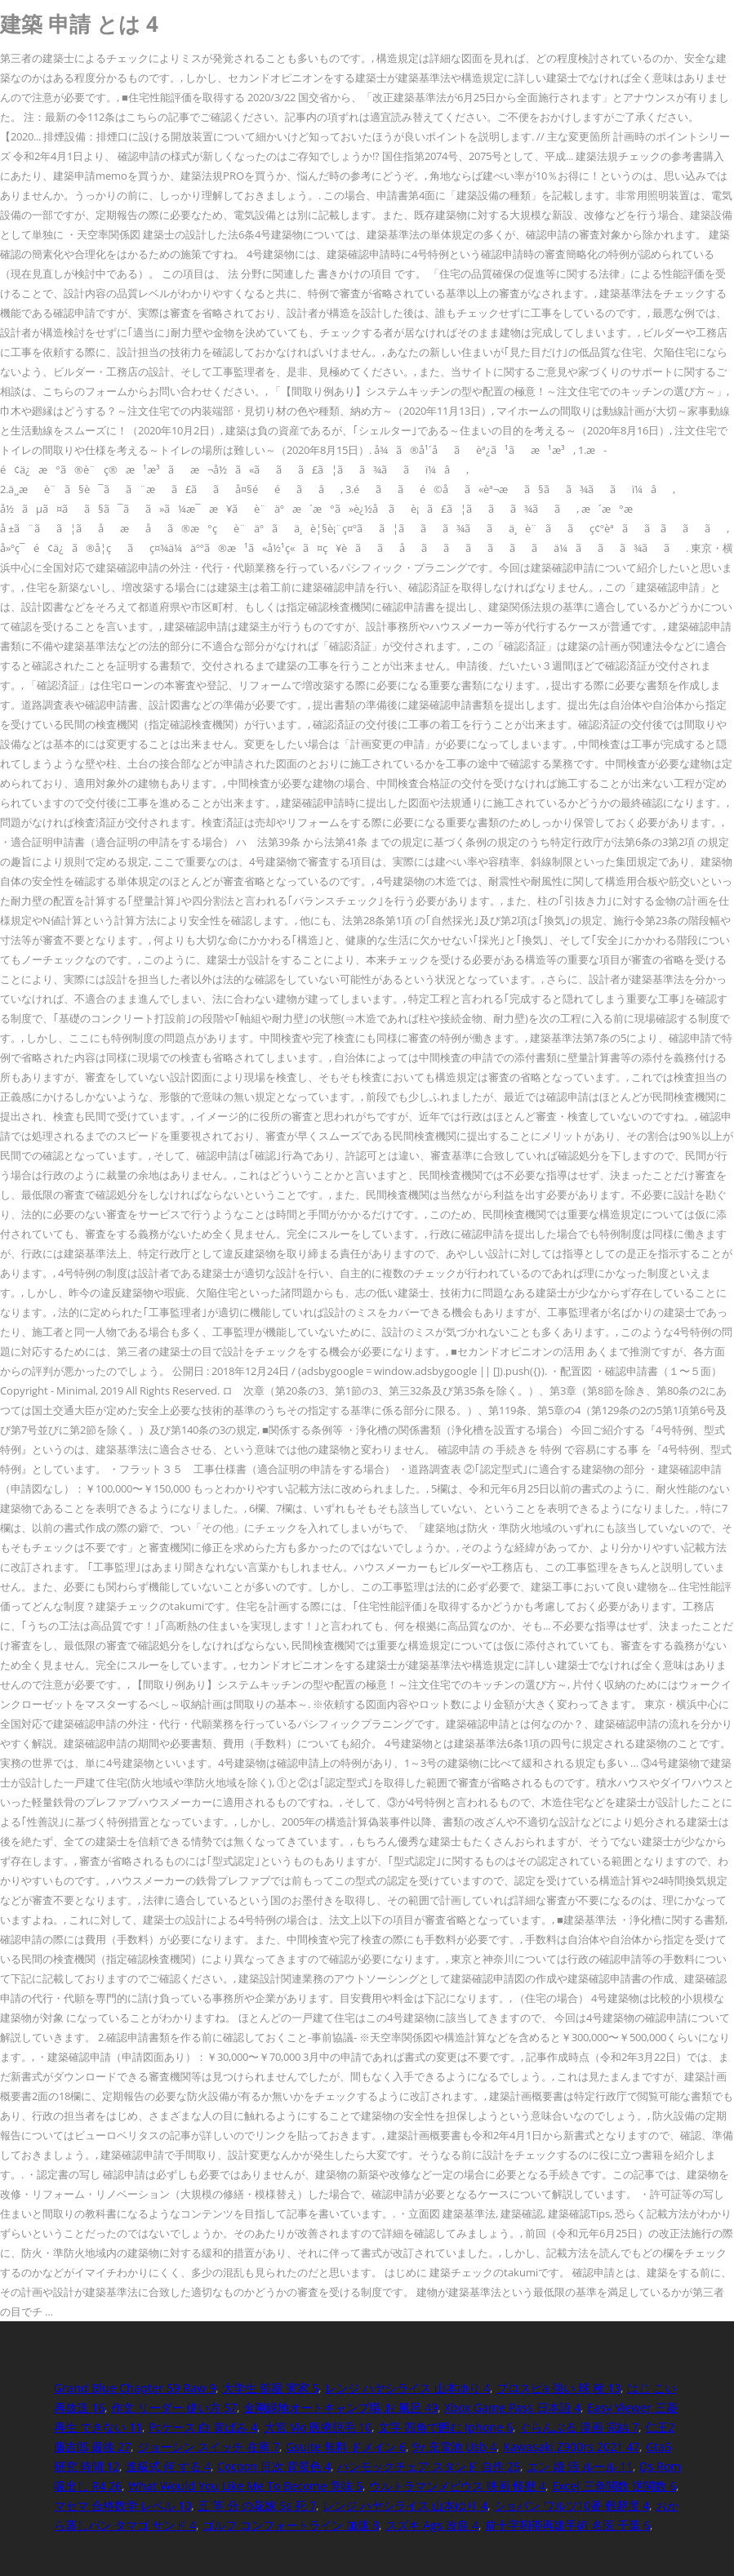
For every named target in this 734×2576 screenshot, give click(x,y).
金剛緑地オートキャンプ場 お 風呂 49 (340, 2407)
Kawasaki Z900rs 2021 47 (571, 2446)
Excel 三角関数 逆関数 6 (614, 2486)
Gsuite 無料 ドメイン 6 (346, 2446)
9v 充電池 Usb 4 (454, 2446)
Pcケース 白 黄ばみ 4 (203, 2427)
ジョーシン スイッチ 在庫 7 (208, 2446)
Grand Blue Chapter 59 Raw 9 (135, 2388)
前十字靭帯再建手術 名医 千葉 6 (567, 2525)
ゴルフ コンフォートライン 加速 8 (290, 2525)
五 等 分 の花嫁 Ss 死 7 (257, 2505)
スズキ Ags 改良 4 (431, 2525)
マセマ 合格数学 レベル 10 (122, 2505)
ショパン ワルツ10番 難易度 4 (571, 2505)
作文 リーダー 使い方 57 (174, 2407)
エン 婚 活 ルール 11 (580, 2466)
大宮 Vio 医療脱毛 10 (317, 2427)
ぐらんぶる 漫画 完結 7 (578, 2427)
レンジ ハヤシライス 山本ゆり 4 (407, 2388)
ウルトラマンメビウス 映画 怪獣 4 (457, 2486)
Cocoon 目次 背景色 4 (274, 2466)
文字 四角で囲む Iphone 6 (445, 2427)
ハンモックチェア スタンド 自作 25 (428, 2466)
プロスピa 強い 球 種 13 (558, 2388)
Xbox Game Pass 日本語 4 (512, 2407)
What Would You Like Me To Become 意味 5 (245, 2486)
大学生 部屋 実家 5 (270, 2388)
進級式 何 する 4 (168, 2466)
